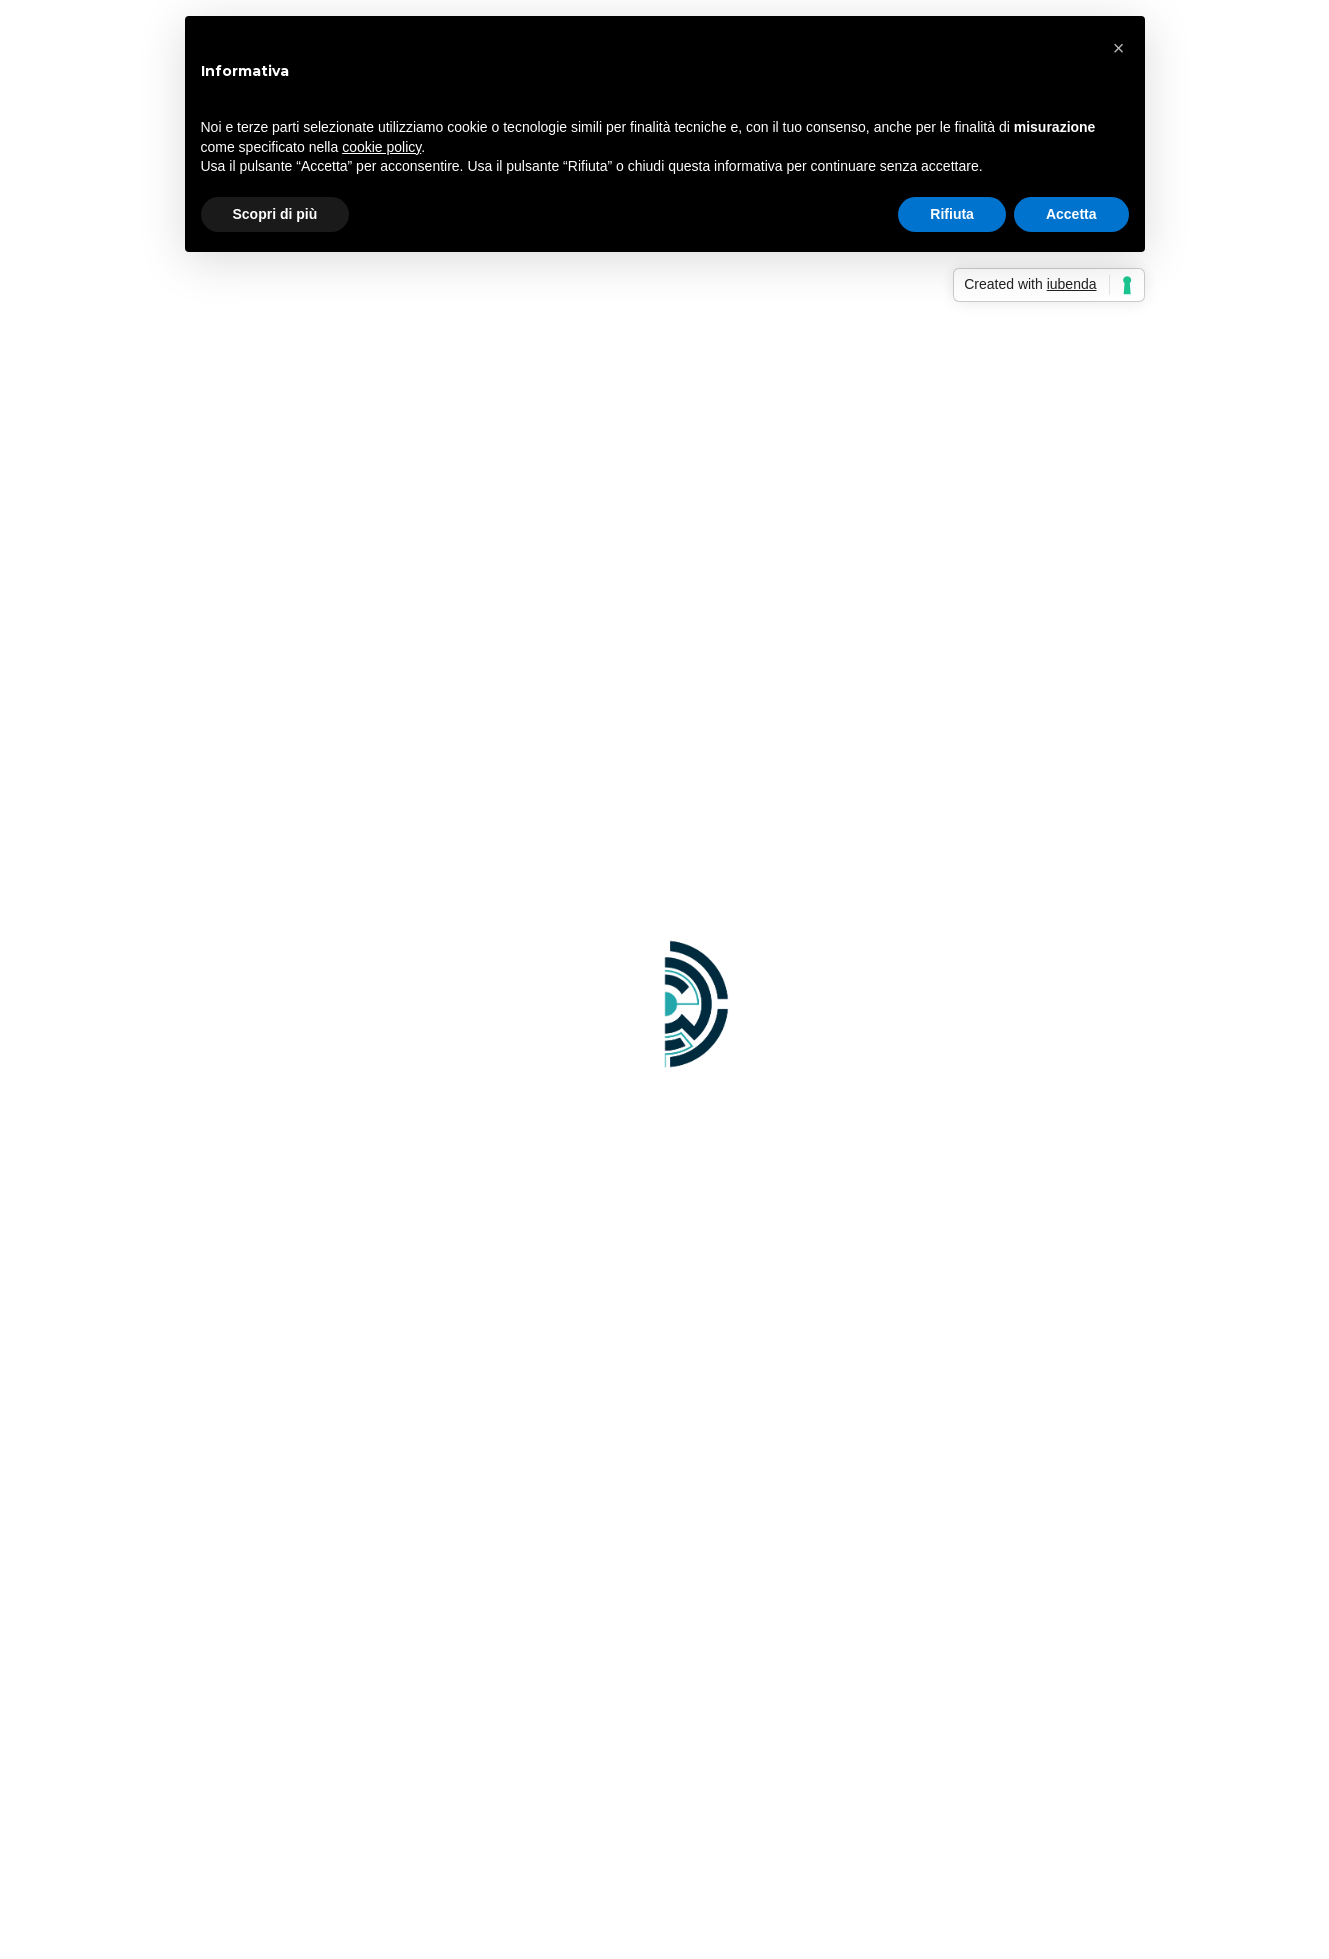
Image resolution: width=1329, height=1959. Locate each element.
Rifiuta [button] (952, 214)
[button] (1119, 48)
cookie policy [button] (381, 147)
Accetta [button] (1071, 214)
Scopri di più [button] (275, 214)
